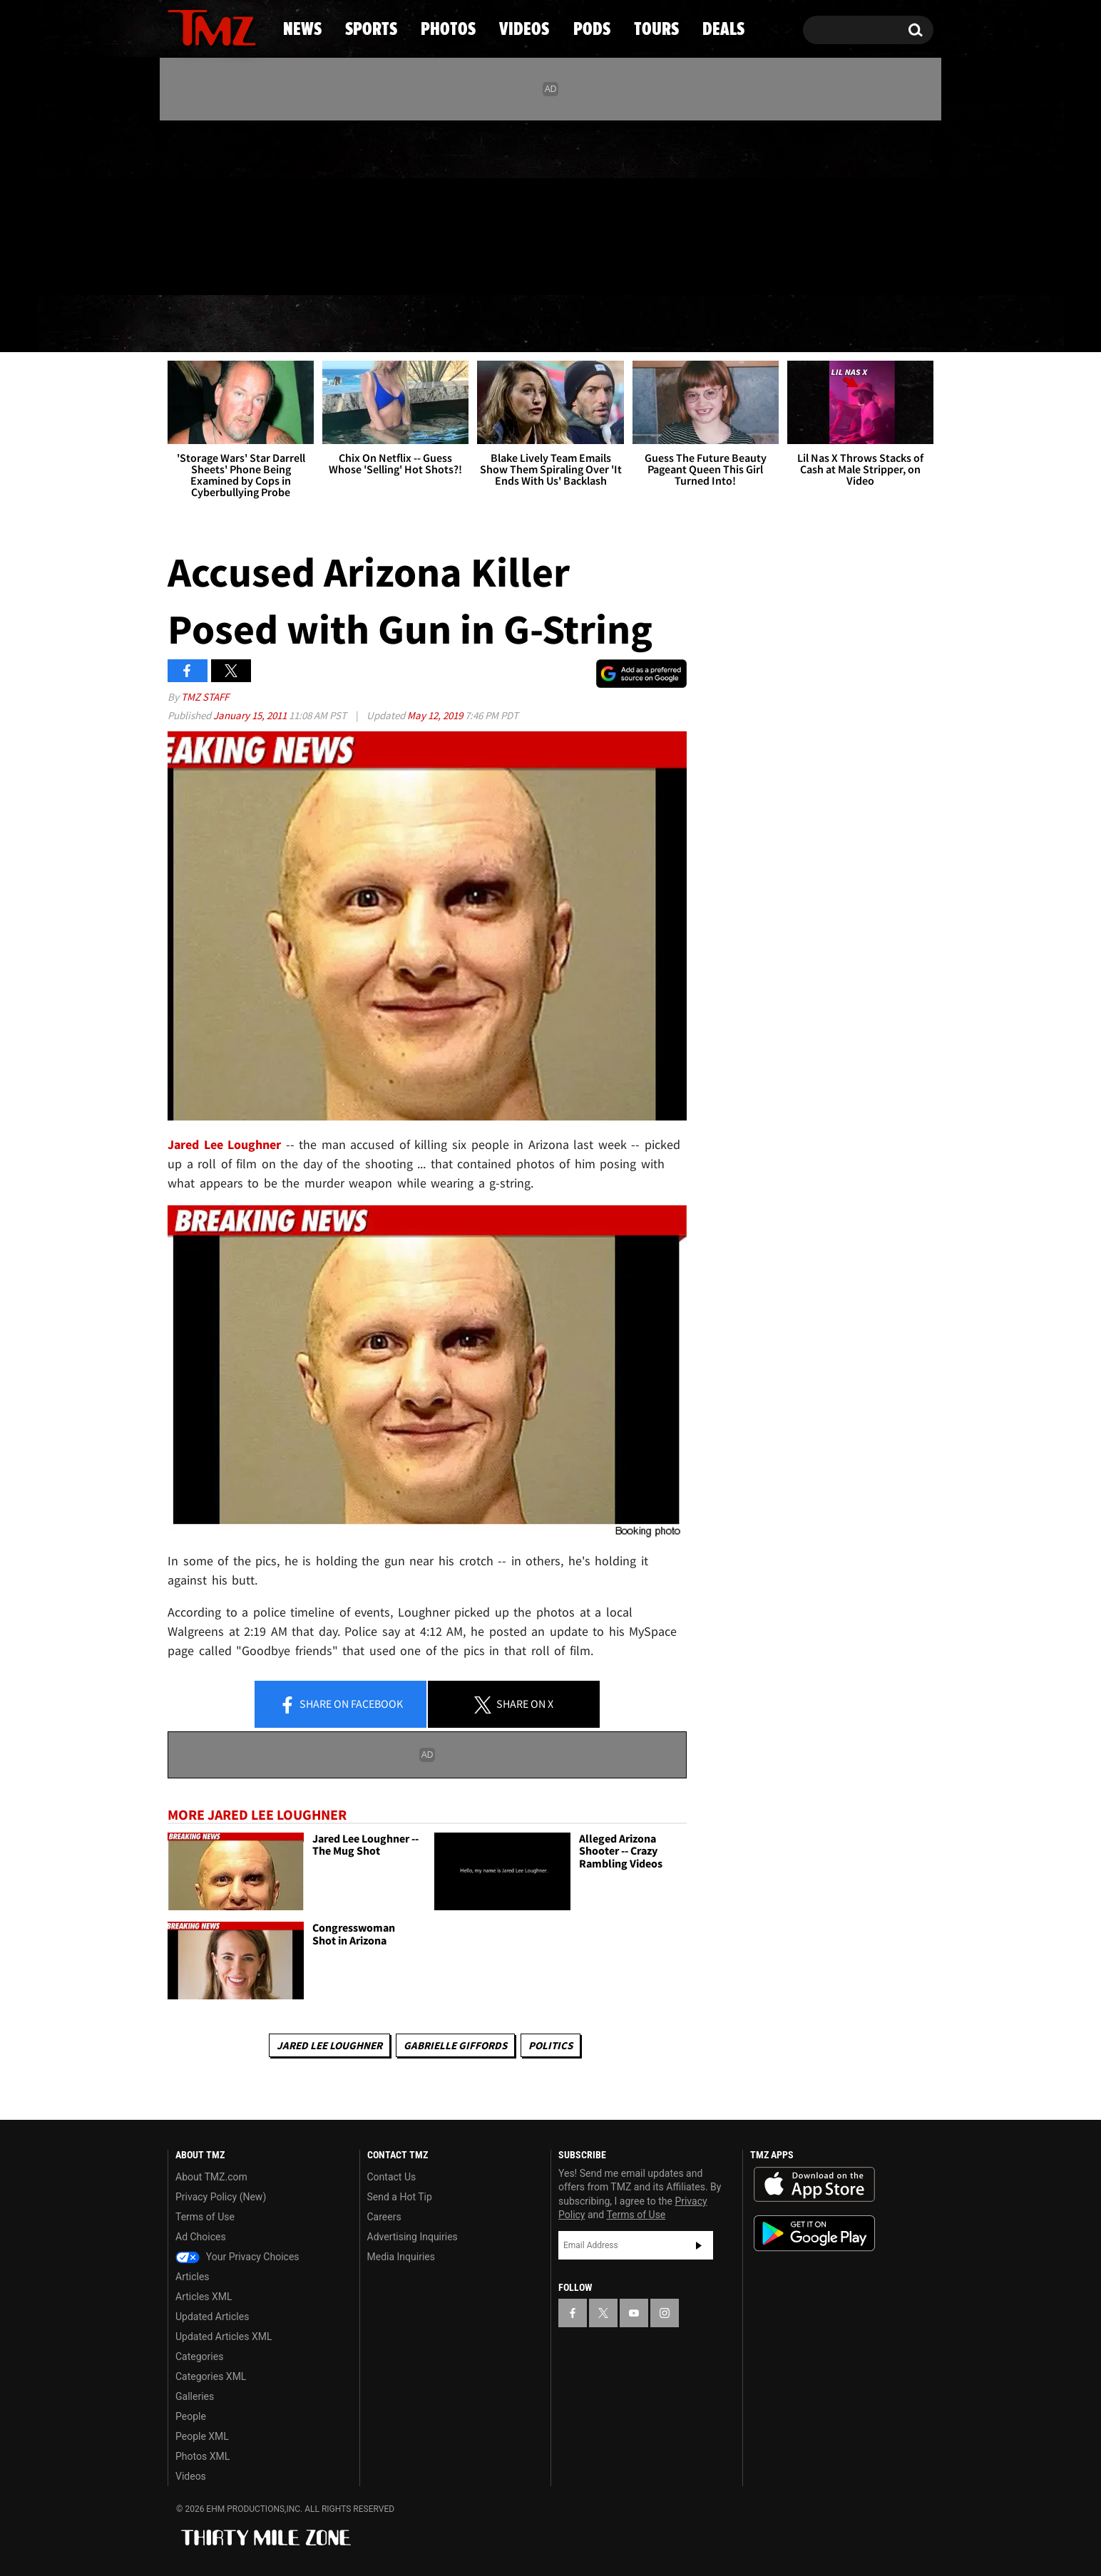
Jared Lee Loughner (224, 1144)
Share (341, 1705)
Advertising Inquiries (412, 2236)
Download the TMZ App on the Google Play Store (814, 2233)
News (202, 324)
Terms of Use (205, 2216)
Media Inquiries (401, 2256)
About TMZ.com (211, 2177)
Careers (384, 2216)
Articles (192, 2276)
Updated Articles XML (223, 2336)
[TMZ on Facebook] (179, 205)
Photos (434, 324)
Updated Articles (212, 2316)
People (190, 2416)
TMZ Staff (205, 697)
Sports (312, 324)
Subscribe (699, 2245)
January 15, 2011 (251, 715)
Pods (661, 324)
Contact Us (391, 2177)
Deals (871, 324)
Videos (554, 324)
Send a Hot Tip (399, 2197)
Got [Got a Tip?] (213, 266)
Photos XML (202, 2456)
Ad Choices (200, 2236)
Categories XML (210, 2376)
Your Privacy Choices (237, 2256)
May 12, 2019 (436, 715)
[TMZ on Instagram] (252, 205)
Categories (199, 2356)
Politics (550, 2045)
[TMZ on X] (200, 205)
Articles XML (203, 2296)
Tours (765, 324)
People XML (202, 2436)
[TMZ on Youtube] (225, 204)
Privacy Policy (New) (220, 2197)
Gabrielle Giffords (455, 2045)
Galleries (194, 2396)
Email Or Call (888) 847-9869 (331, 267)
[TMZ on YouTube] (634, 2313)
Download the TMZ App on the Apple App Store (814, 2185)
